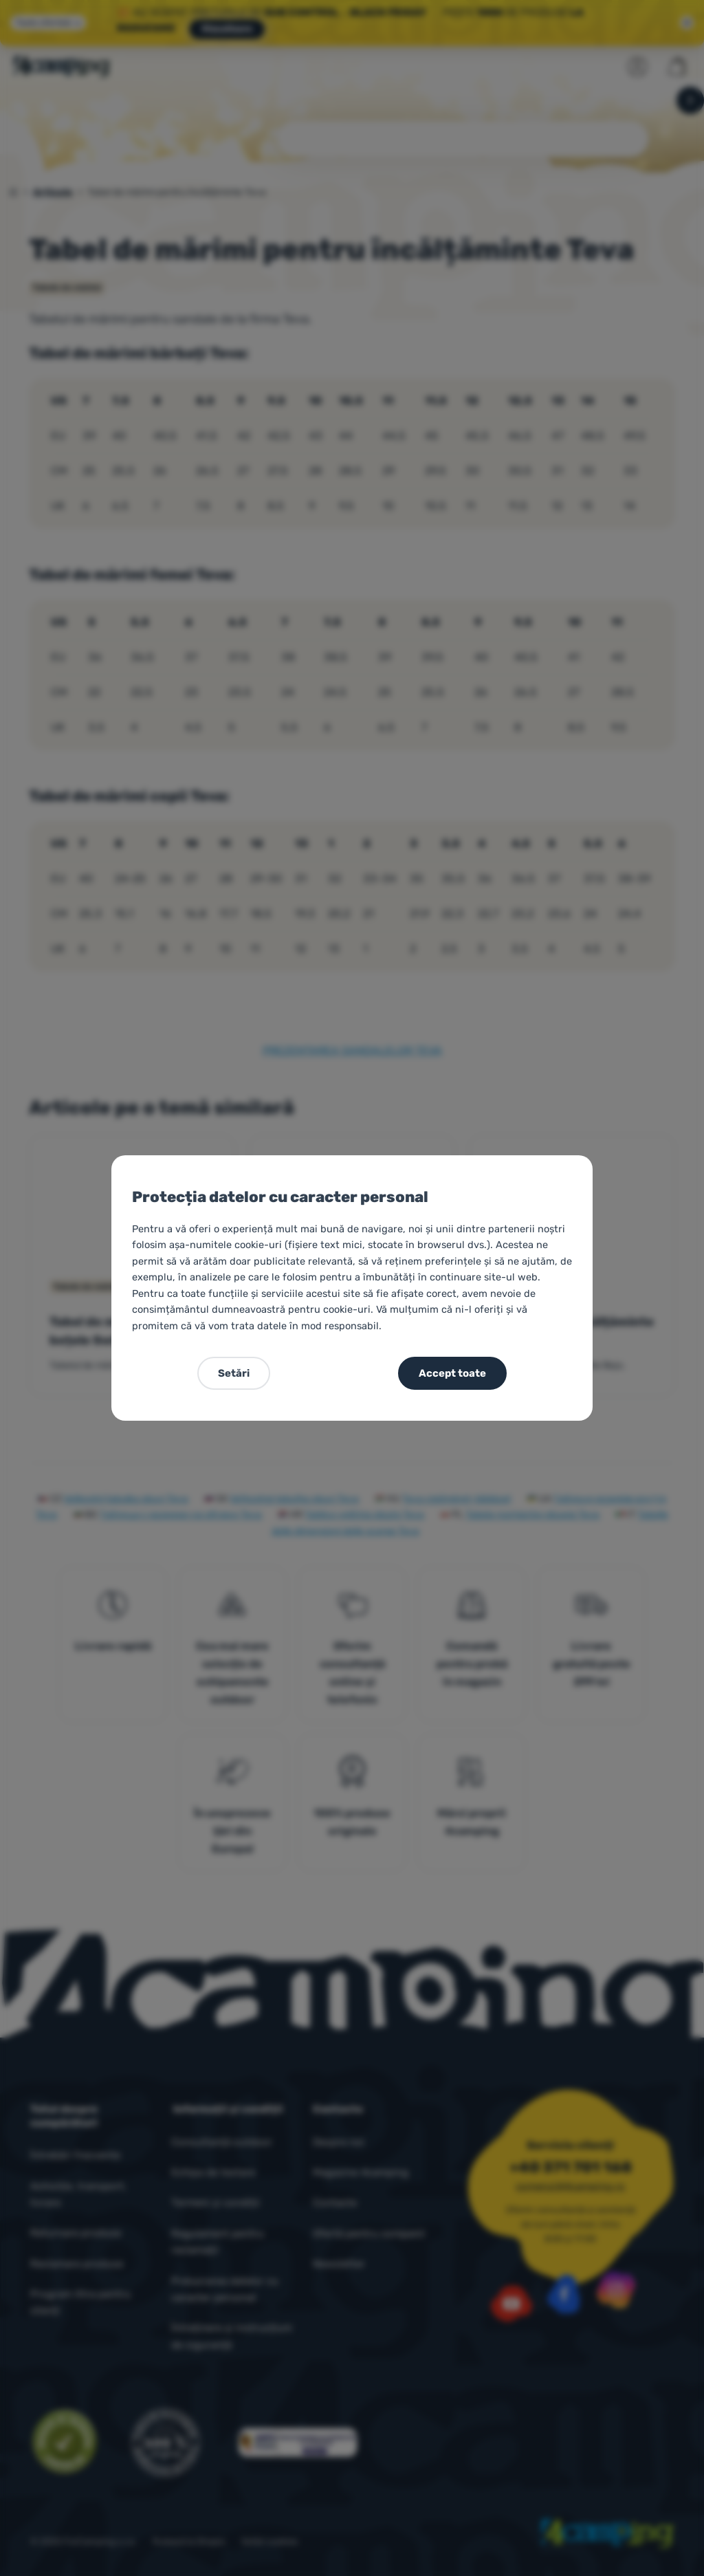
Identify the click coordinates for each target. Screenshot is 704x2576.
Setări (234, 1373)
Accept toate (452, 1373)
